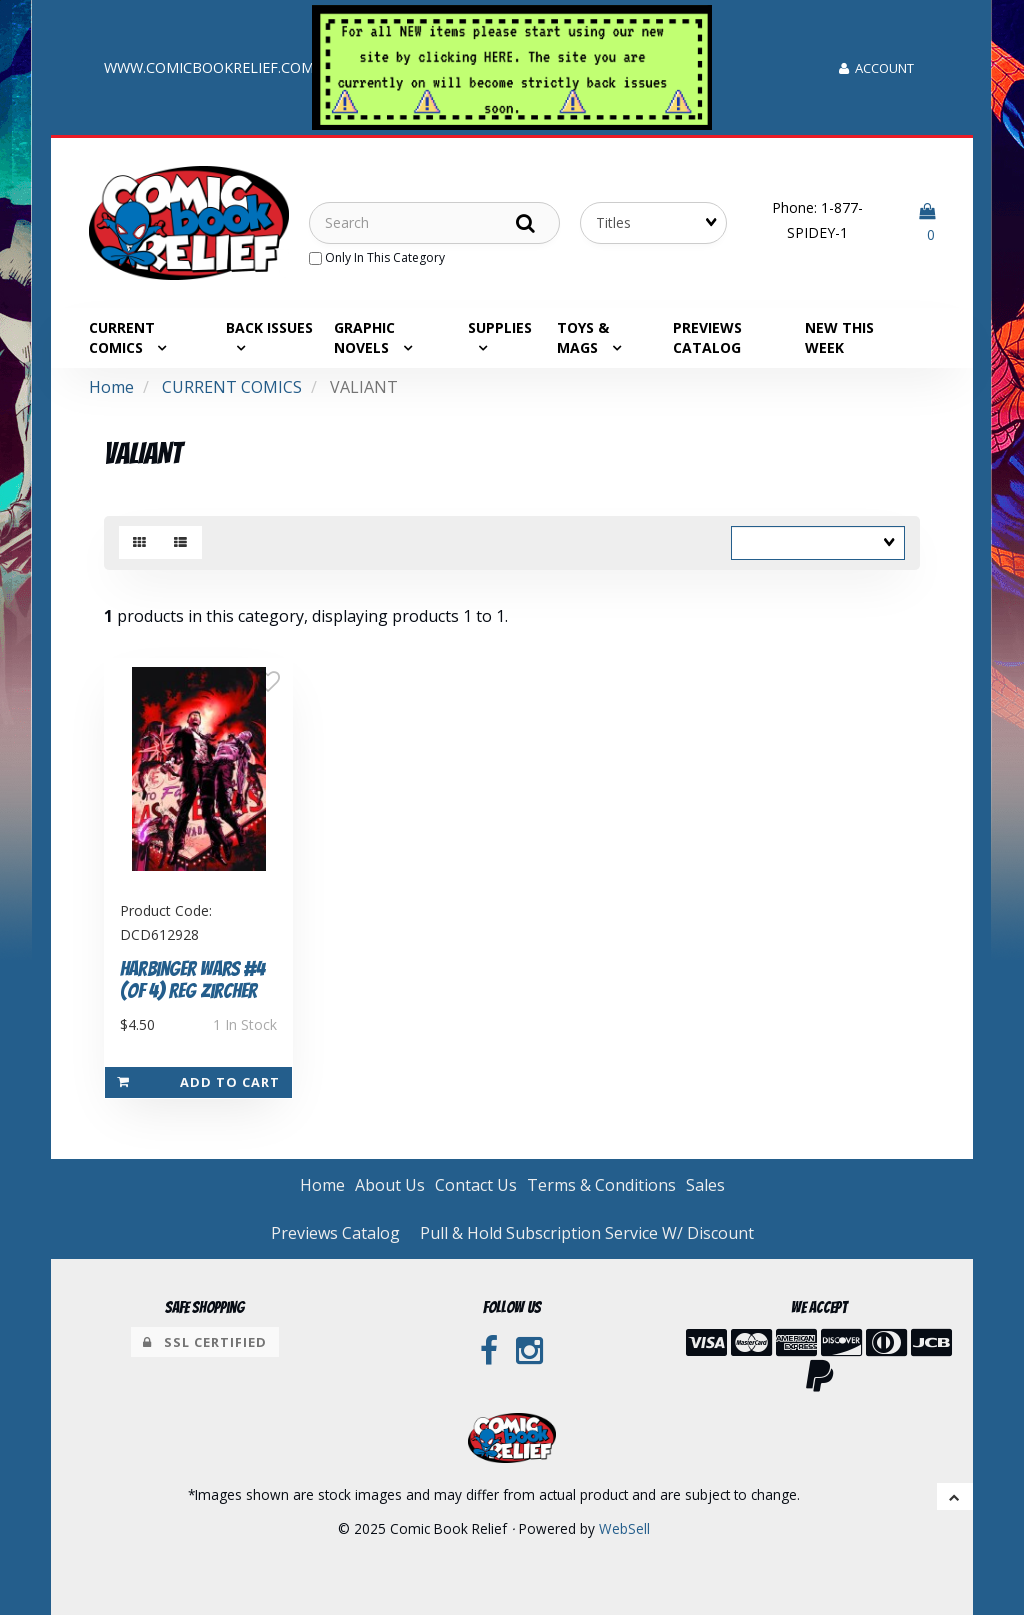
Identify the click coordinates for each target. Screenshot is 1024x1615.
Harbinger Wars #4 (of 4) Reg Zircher (192, 980)
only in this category (377, 257)
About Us (390, 1185)
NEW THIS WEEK (839, 337)
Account (876, 68)
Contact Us (476, 1185)
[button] (927, 222)
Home (111, 387)
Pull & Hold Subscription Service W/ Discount (587, 1233)
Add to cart (198, 1082)
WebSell (624, 1528)
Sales (705, 1185)
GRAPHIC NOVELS (364, 337)
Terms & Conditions (601, 1185)
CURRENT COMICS (232, 387)
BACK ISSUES (269, 327)
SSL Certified (205, 1342)
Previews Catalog (707, 337)
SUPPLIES (500, 327)
